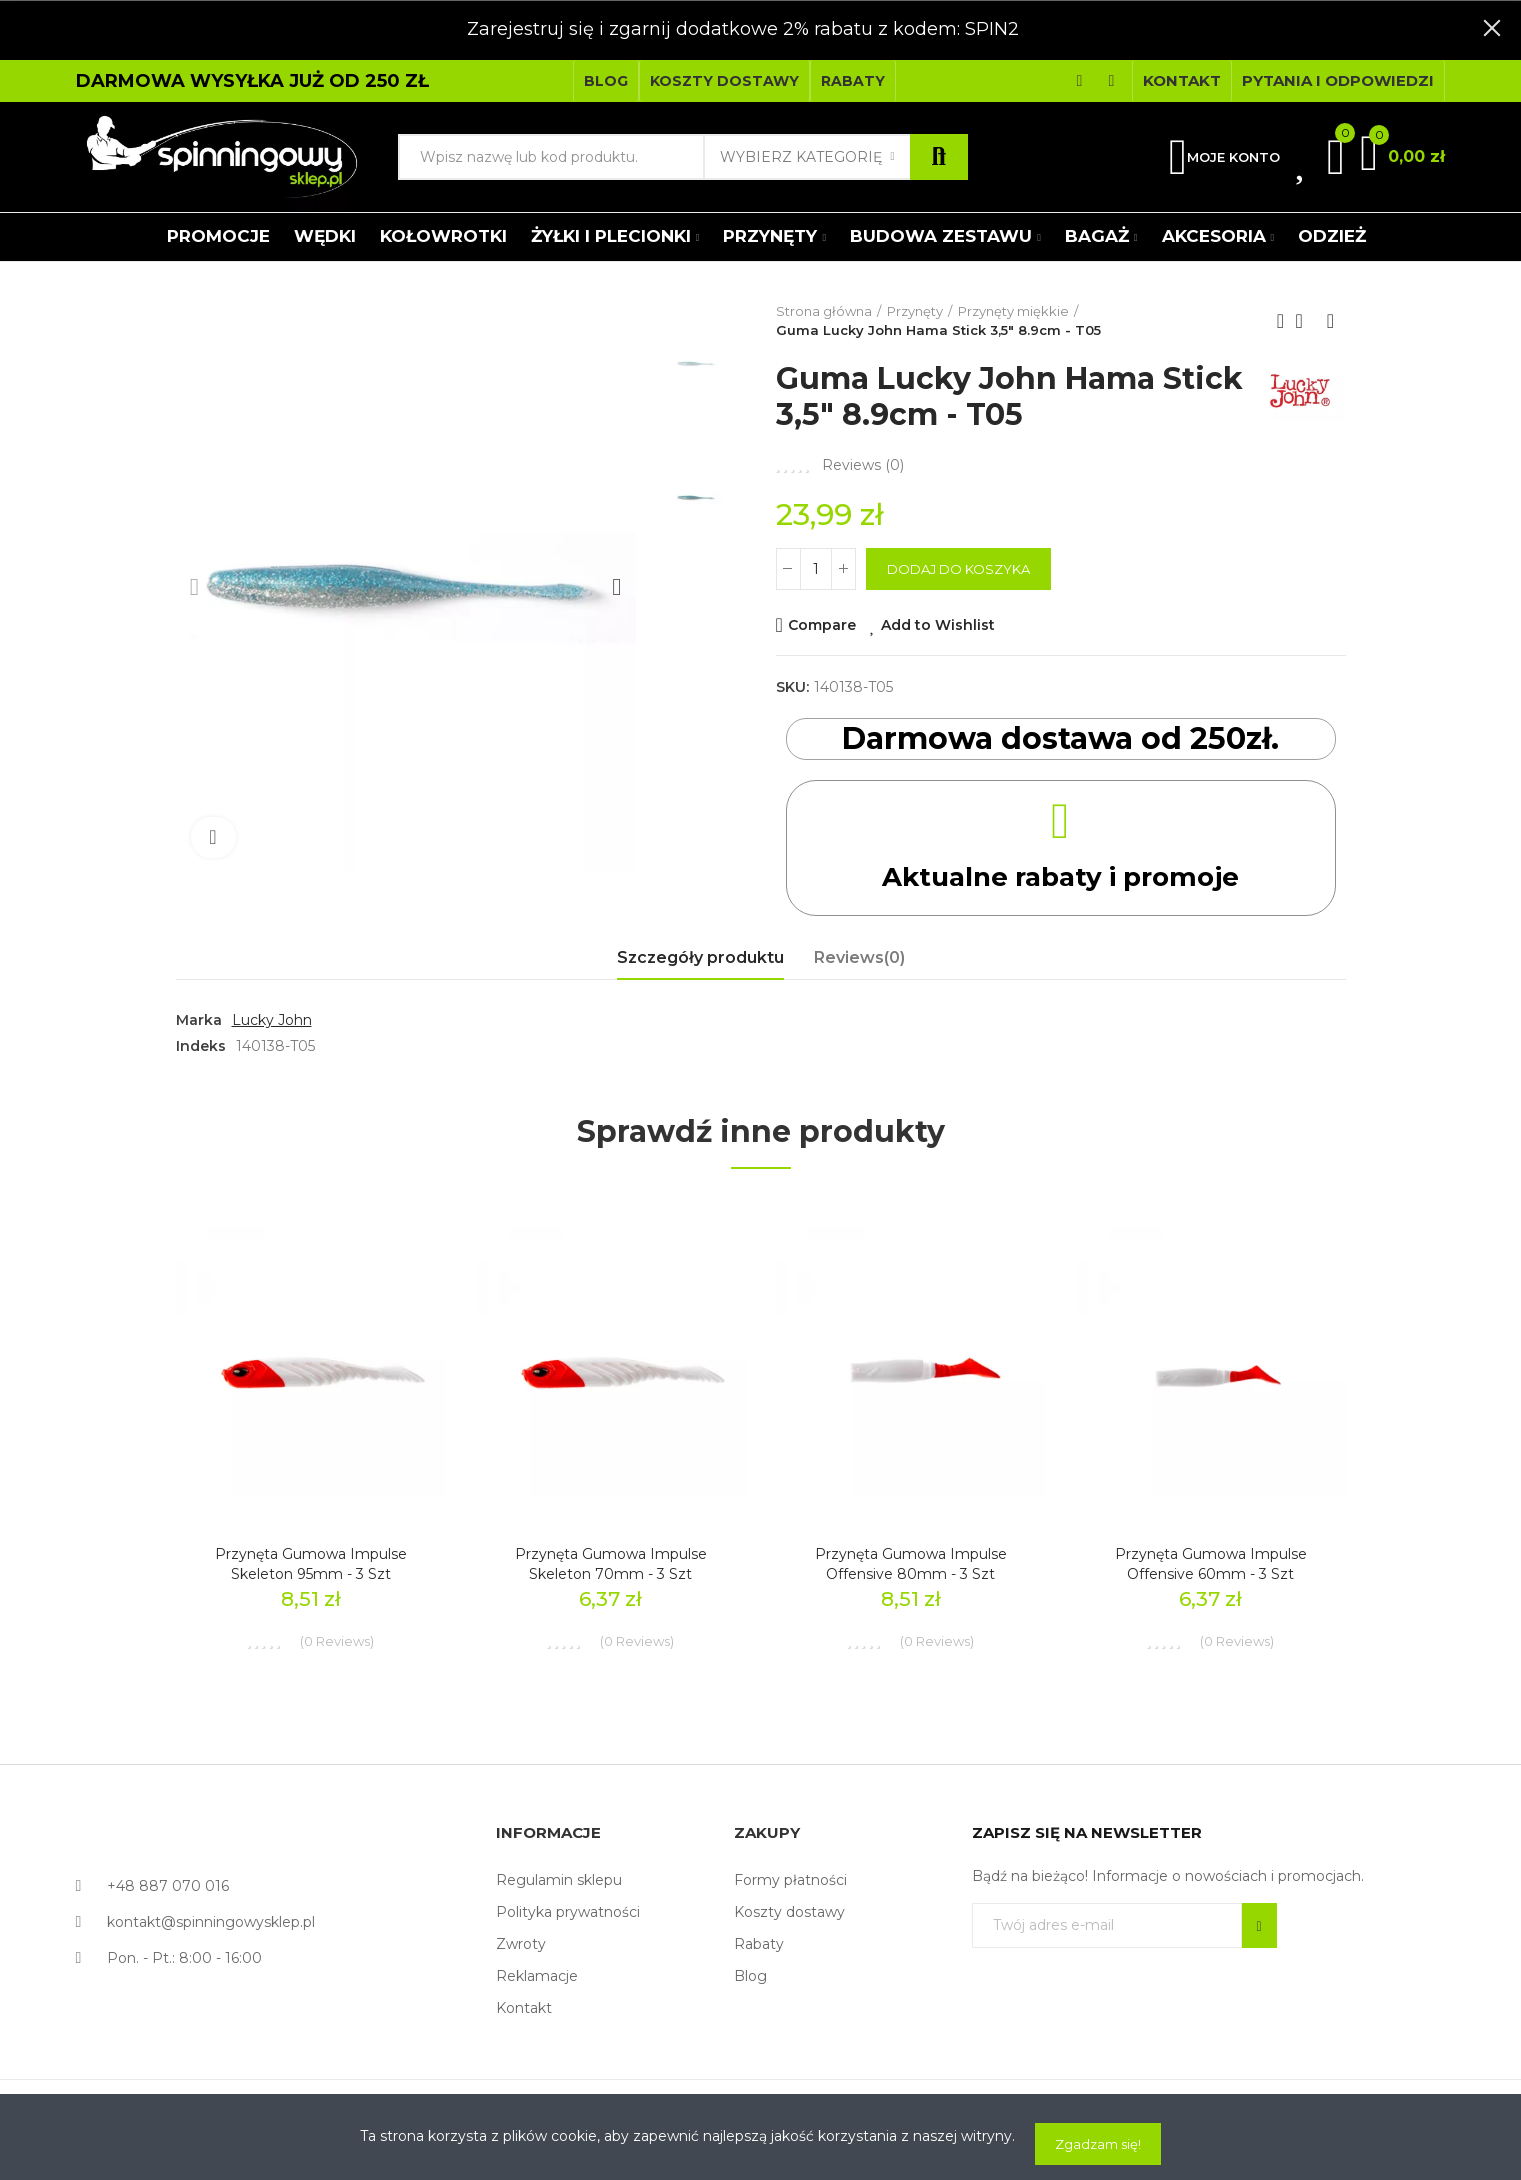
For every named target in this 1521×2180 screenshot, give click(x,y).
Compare (822, 625)
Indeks (201, 1046)
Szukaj (939, 157)
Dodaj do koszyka (958, 569)
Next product (1331, 321)
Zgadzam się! (1098, 2144)
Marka (199, 1020)
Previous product (1281, 321)
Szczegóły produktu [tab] (700, 957)
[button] (606, 81)
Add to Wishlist (938, 625)
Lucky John (272, 1020)
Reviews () (863, 465)
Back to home (1306, 321)
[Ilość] (816, 569)
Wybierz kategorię (801, 157)
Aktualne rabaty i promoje (1060, 875)
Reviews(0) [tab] (859, 957)
